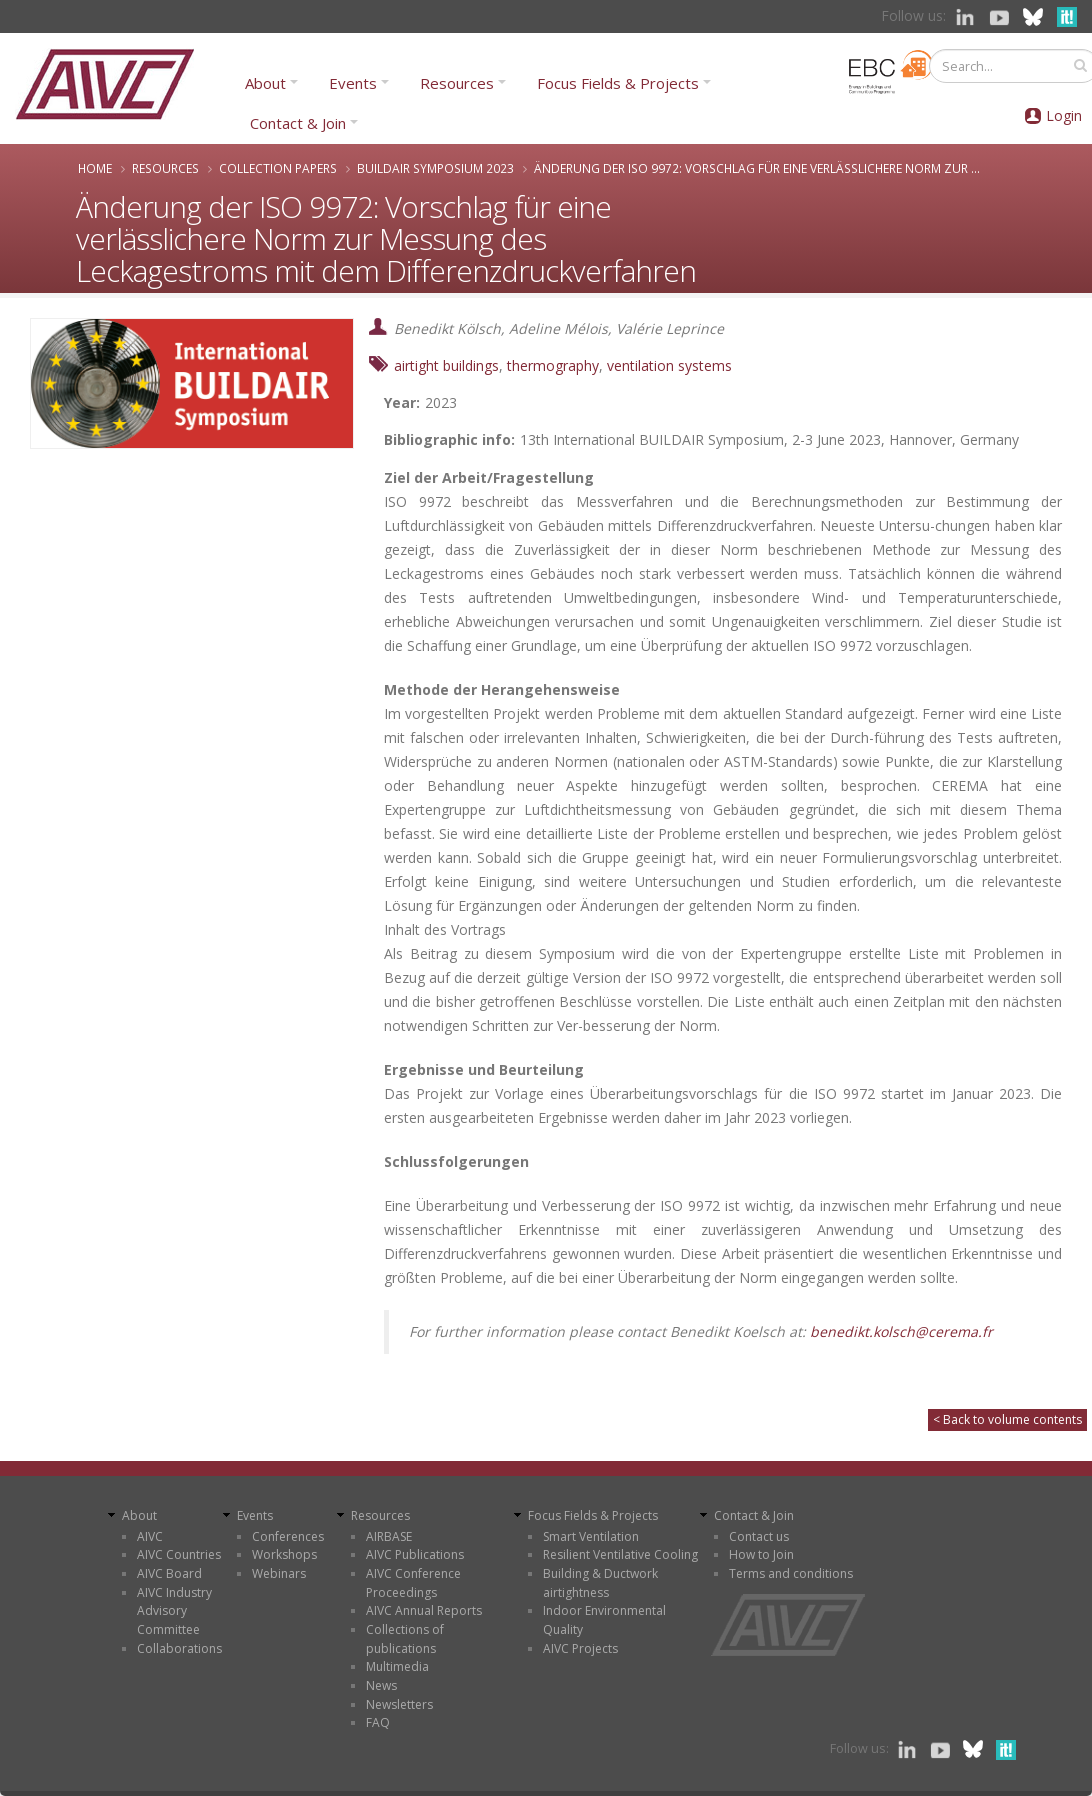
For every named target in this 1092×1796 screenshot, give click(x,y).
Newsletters (399, 1704)
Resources (457, 83)
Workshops (284, 1554)
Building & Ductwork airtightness (600, 1583)
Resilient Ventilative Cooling (620, 1554)
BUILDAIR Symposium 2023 (435, 168)
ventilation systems (669, 365)
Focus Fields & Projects (618, 83)
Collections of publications (405, 1639)
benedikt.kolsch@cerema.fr (903, 1331)
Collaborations (179, 1648)
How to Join (761, 1554)
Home (95, 168)
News (381, 1685)
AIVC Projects (580, 1648)
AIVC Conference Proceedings (413, 1583)
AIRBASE (389, 1536)
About (265, 83)
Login (1064, 115)
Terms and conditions (791, 1573)
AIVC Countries (179, 1554)
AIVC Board (169, 1573)
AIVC (150, 1536)
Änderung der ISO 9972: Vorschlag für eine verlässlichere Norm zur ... (757, 168)
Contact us (759, 1536)
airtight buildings (446, 365)
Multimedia (397, 1666)
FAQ (378, 1722)
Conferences (288, 1536)
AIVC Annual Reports (424, 1610)
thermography (553, 365)
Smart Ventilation (591, 1536)
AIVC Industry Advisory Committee (174, 1611)
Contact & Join (298, 123)
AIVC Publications (415, 1554)
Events (353, 83)
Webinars (279, 1573)
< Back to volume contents (1007, 1419)
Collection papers (278, 168)
